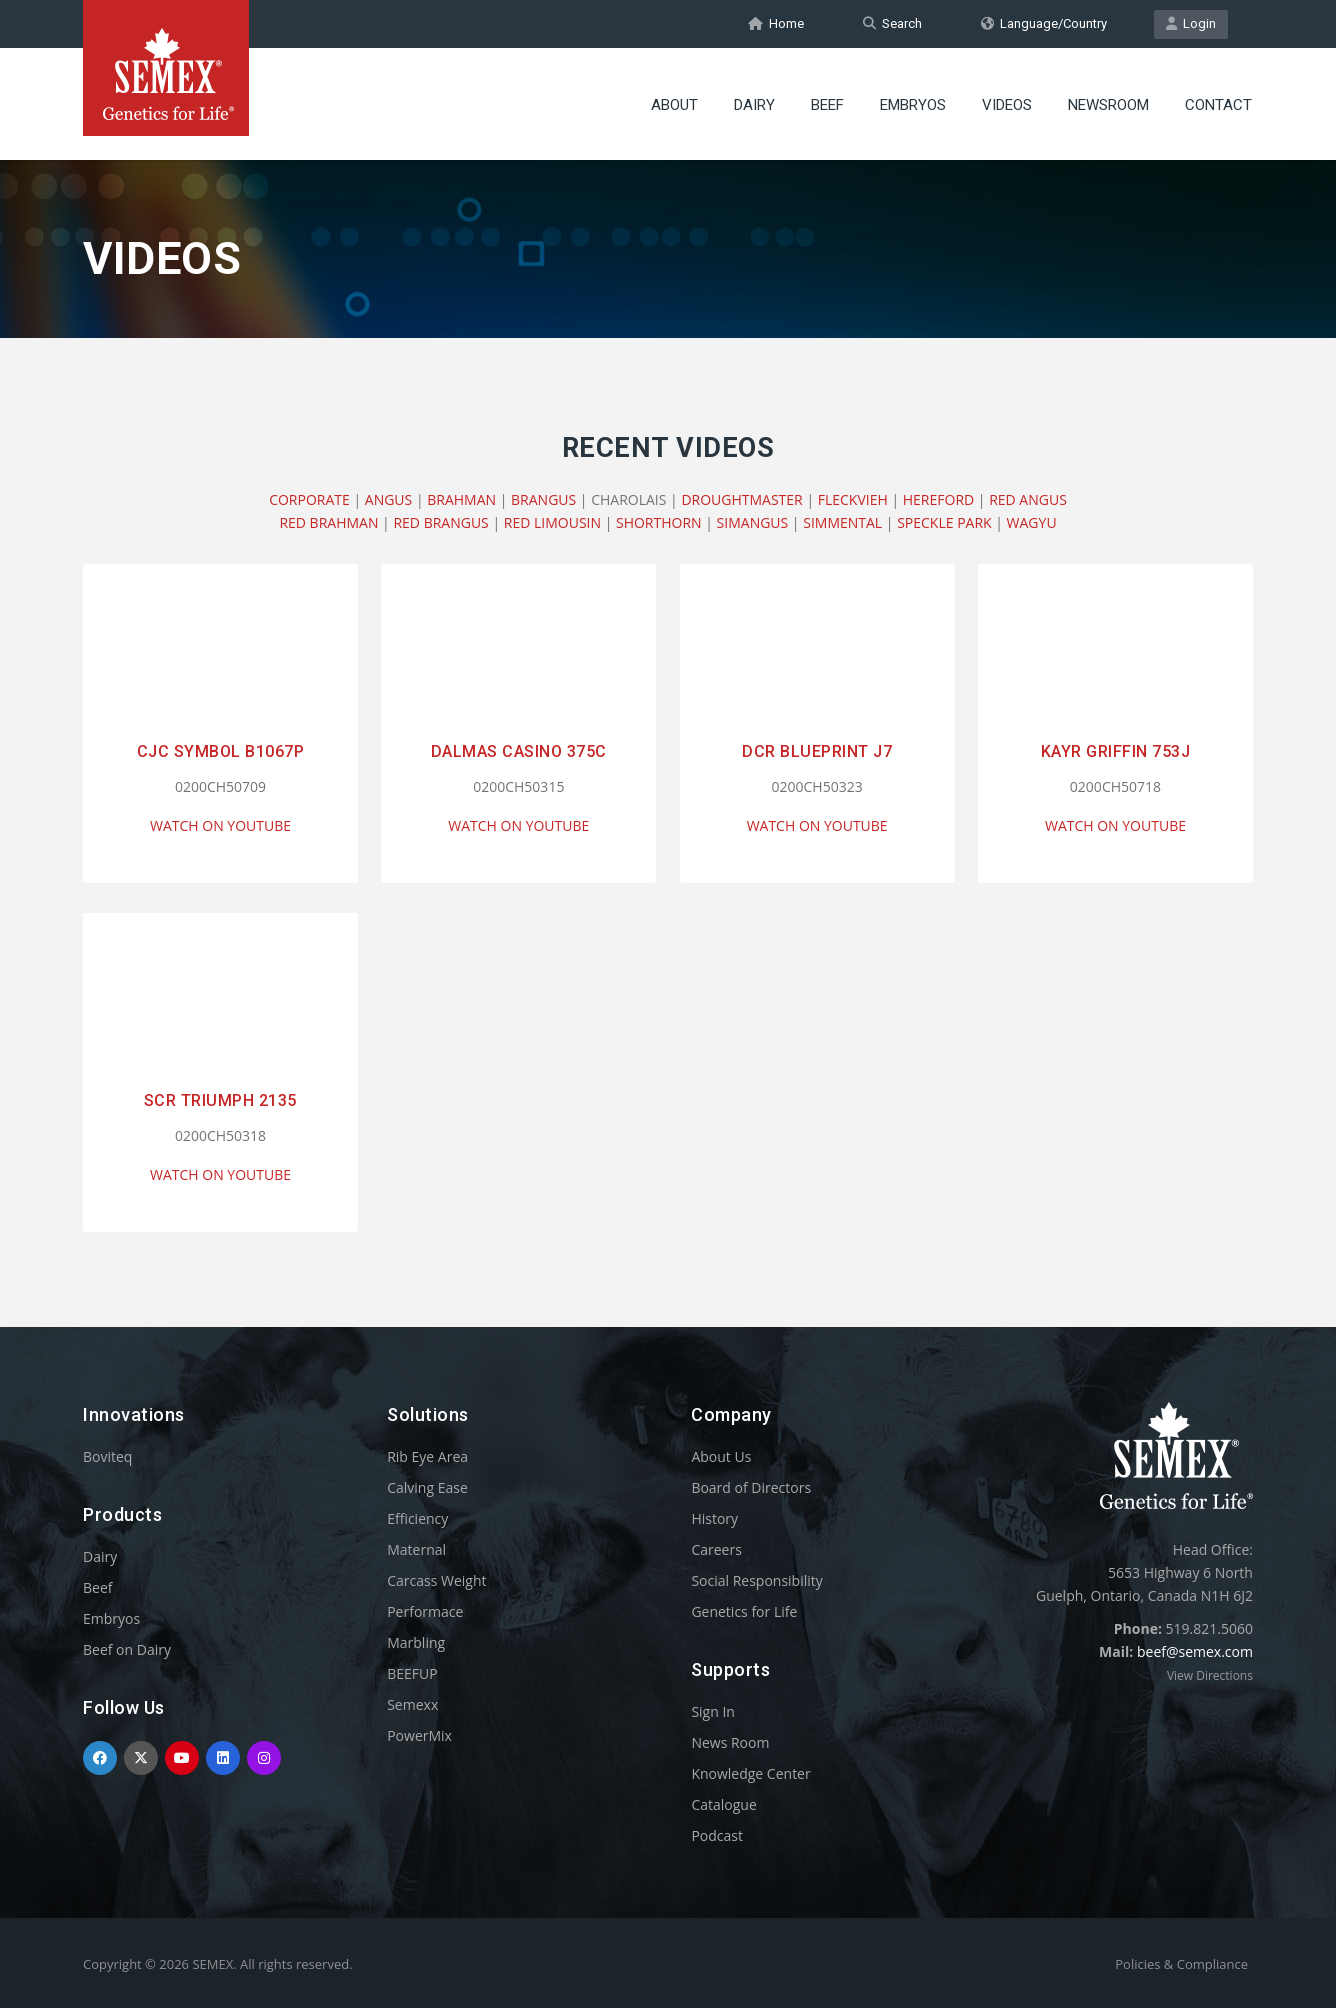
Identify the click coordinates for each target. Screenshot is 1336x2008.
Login (1191, 23)
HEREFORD (938, 499)
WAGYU (1032, 522)
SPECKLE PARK (944, 522)
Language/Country (1044, 23)
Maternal (416, 1549)
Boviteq (107, 1456)
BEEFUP (412, 1673)
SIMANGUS (753, 522)
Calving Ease (427, 1487)
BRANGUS (543, 499)
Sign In (713, 1711)
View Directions (1210, 1675)
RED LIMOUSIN (552, 522)
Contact (1218, 105)
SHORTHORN (659, 522)
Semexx (412, 1704)
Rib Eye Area (427, 1456)
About (674, 105)
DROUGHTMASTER (741, 499)
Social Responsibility (756, 1580)
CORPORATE (309, 499)
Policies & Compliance (1181, 1964)
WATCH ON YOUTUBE (220, 825)
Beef (827, 105)
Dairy (754, 105)
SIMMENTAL (842, 522)
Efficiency (417, 1518)
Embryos (913, 105)
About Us (721, 1456)
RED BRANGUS (440, 522)
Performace (425, 1611)
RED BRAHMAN (328, 522)
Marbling (416, 1642)
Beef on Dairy (127, 1649)
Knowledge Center (750, 1773)
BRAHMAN (461, 499)
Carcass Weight (436, 1580)
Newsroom (1108, 105)
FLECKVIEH (853, 499)
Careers (716, 1549)
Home (776, 23)
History (714, 1518)
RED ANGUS (1028, 499)
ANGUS (388, 499)
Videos (1007, 105)
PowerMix (419, 1735)
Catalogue (723, 1804)
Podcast (717, 1835)
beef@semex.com (1195, 1651)
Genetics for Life (744, 1611)
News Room (730, 1742)
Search (892, 23)
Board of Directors (751, 1487)
